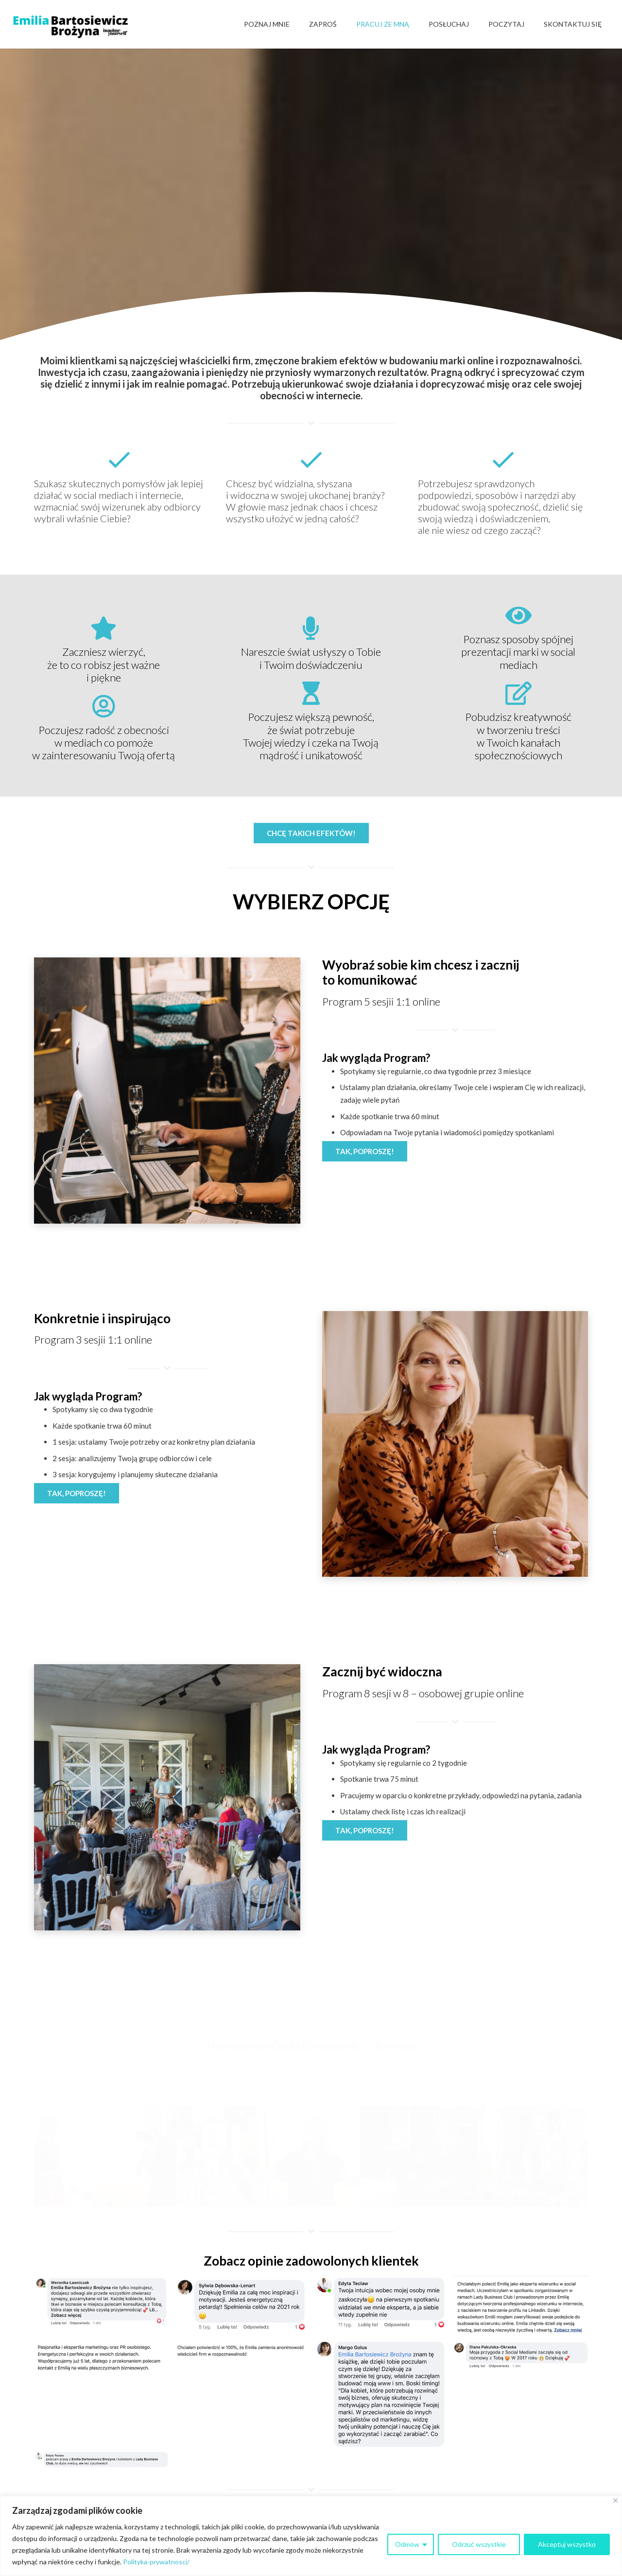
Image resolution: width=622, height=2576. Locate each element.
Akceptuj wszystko (567, 2544)
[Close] (615, 2500)
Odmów (407, 2544)
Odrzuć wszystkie (479, 2544)
